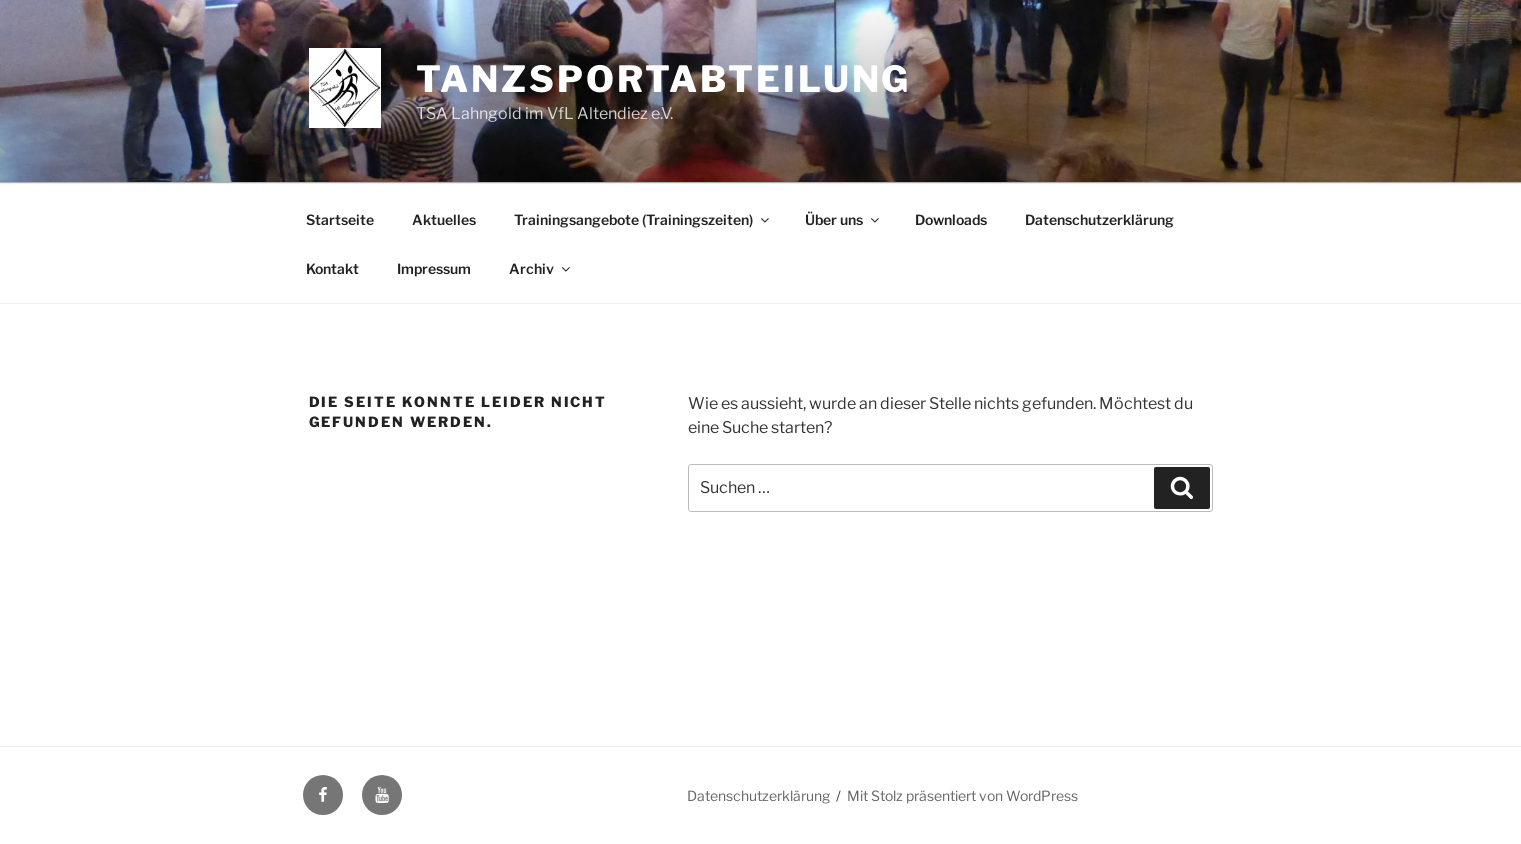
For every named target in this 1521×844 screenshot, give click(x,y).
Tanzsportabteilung (663, 79)
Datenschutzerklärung (1099, 219)
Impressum (434, 268)
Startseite (340, 219)
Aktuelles (444, 219)
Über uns (843, 219)
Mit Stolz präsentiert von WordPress (962, 795)
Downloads (951, 219)
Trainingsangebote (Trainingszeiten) (643, 219)
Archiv (541, 268)
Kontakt (332, 268)
